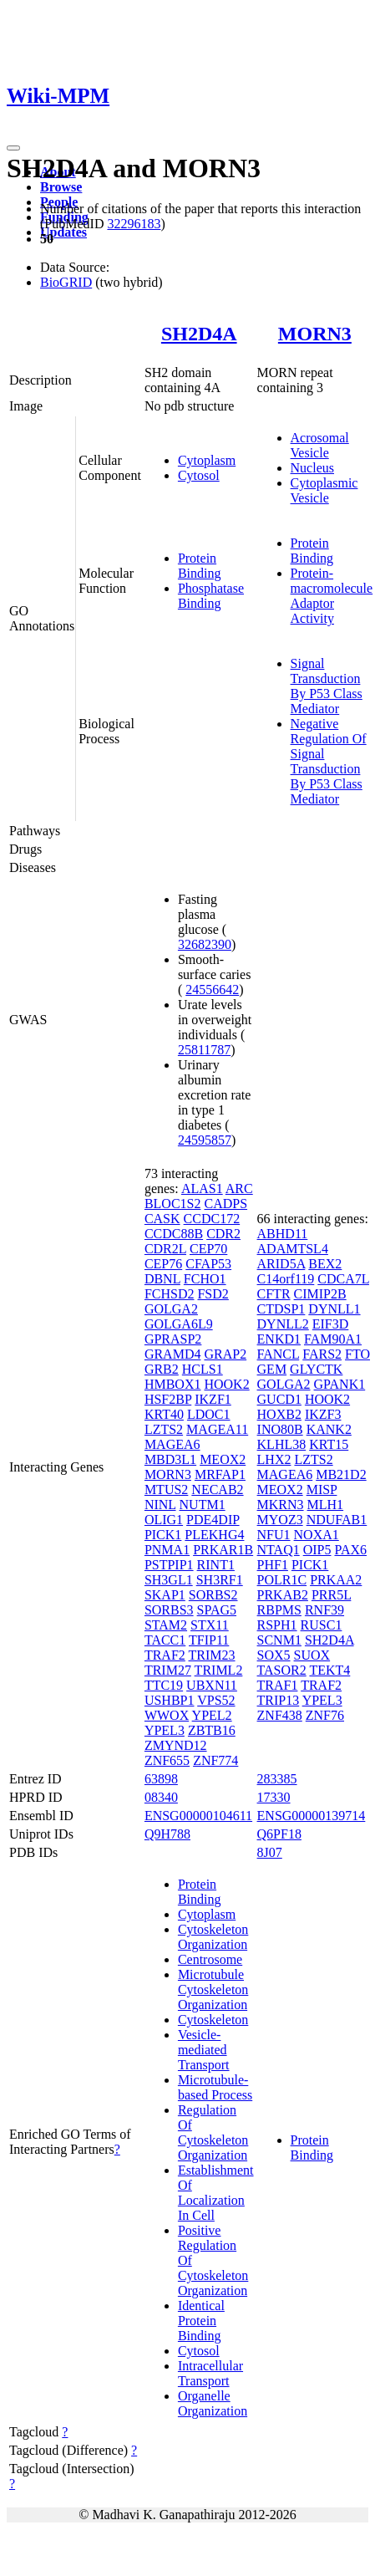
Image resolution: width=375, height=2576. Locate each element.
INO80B (280, 1429)
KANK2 (329, 1429)
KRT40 (164, 1414)
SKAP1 (164, 1595)
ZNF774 (215, 1760)
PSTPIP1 (169, 1565)
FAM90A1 (333, 1339)
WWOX (166, 1715)
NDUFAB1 (337, 1519)
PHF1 (272, 1565)
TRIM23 (212, 1655)
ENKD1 (279, 1339)
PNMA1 (167, 1550)
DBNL (162, 1279)
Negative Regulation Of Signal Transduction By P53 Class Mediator (329, 761)
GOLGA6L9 (178, 1324)
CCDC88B (173, 1234)
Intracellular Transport (210, 2373)
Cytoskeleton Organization (213, 1936)
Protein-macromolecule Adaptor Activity (332, 595)
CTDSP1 (281, 1309)
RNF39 (324, 1610)
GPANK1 (340, 1384)
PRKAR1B (223, 1550)
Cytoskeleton (213, 2019)
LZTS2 (163, 1429)
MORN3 (315, 333)
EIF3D (330, 1324)
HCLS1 (202, 1369)
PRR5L (331, 1595)
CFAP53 (208, 1264)
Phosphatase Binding (211, 595)
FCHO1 (205, 1279)
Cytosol (199, 475)
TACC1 (164, 1640)
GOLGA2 (171, 1309)
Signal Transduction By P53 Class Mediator (326, 686)
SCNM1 (279, 1640)
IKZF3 (323, 1414)
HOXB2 (279, 1414)
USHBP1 (169, 1700)
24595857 (204, 1140)
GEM (272, 1369)
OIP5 (317, 1550)
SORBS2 (213, 1595)
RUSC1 (321, 1625)
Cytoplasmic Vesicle (324, 490)
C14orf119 (286, 1279)
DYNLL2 (283, 1324)
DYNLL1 (334, 1309)
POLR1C (282, 1580)
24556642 (212, 989)
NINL (160, 1504)
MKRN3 (280, 1504)
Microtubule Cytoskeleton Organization (213, 1989)
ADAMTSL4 (292, 1249)
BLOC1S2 (172, 1203)
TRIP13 (278, 1700)
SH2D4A (199, 333)
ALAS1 (202, 1188)
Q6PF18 (279, 1834)
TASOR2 (282, 1670)
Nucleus (312, 468)
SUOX (312, 1655)
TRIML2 (219, 1670)
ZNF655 (167, 1760)
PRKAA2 (336, 1580)
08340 (161, 1797)
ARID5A (281, 1264)
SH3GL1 (168, 1580)
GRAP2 (225, 1354)
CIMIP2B (320, 1294)
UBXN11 (211, 1685)
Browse (61, 187)
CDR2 (223, 1234)
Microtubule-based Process (215, 2087)
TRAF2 (164, 1655)
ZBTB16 (212, 1730)
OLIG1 (163, 1519)
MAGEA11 (217, 1429)
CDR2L (165, 1249)
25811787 (204, 1050)
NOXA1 (316, 1535)
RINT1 (216, 1565)
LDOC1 (209, 1414)
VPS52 (216, 1700)
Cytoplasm (207, 460)
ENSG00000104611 (198, 1815)
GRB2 (161, 1369)
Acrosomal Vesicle (320, 445)
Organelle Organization (212, 2403)
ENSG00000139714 (311, 1815)
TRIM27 (167, 1670)
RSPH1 (277, 1625)
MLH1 (325, 1504)
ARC (239, 1188)
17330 (274, 1797)
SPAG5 (216, 1610)
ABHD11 (282, 1234)
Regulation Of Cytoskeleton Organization (213, 2132)
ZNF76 (325, 1715)
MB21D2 (341, 1474)
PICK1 (162, 1535)
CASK (162, 1218)
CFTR (274, 1294)
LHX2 (274, 1459)
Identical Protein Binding (201, 2320)
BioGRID (66, 282)
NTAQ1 (278, 1550)
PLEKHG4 (214, 1535)
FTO (357, 1354)
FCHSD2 (169, 1294)
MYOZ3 (280, 1519)
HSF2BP (167, 1399)
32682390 (204, 944)
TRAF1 (277, 1685)
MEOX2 (223, 1459)
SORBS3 (169, 1610)
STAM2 (165, 1625)
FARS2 (322, 1354)
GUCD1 (279, 1399)
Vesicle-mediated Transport (204, 2050)
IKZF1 (213, 1399)
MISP (322, 1489)
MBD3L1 (170, 1459)
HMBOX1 (172, 1384)
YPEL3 (164, 1730)
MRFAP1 (220, 1474)
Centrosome (210, 1959)
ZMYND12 (175, 1745)
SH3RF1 (219, 1580)
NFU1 (274, 1535)
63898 (161, 1779)
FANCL (278, 1354)
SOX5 (274, 1655)
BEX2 (325, 1264)
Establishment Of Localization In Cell (216, 2192)
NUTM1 (203, 1504)
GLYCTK (316, 1369)
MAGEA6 (172, 1444)
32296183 (133, 224)
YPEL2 (212, 1715)
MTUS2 (166, 1489)
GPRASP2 (172, 1339)
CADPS (225, 1203)
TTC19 (163, 1685)
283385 (277, 1779)
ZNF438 (279, 1715)
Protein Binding (199, 565)
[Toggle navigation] (13, 147)
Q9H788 (167, 1834)
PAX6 (350, 1550)
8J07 (269, 1852)
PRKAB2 (282, 1595)
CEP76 (163, 1264)
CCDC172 (212, 1218)
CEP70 (208, 1249)
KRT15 (328, 1444)
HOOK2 (226, 1384)
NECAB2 (217, 1489)
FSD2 (212, 1294)
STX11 (209, 1625)
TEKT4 (329, 1670)
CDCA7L (343, 1279)
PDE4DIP (212, 1519)
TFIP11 (209, 1640)
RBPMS (279, 1610)
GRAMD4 (172, 1354)
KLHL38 (282, 1444)
